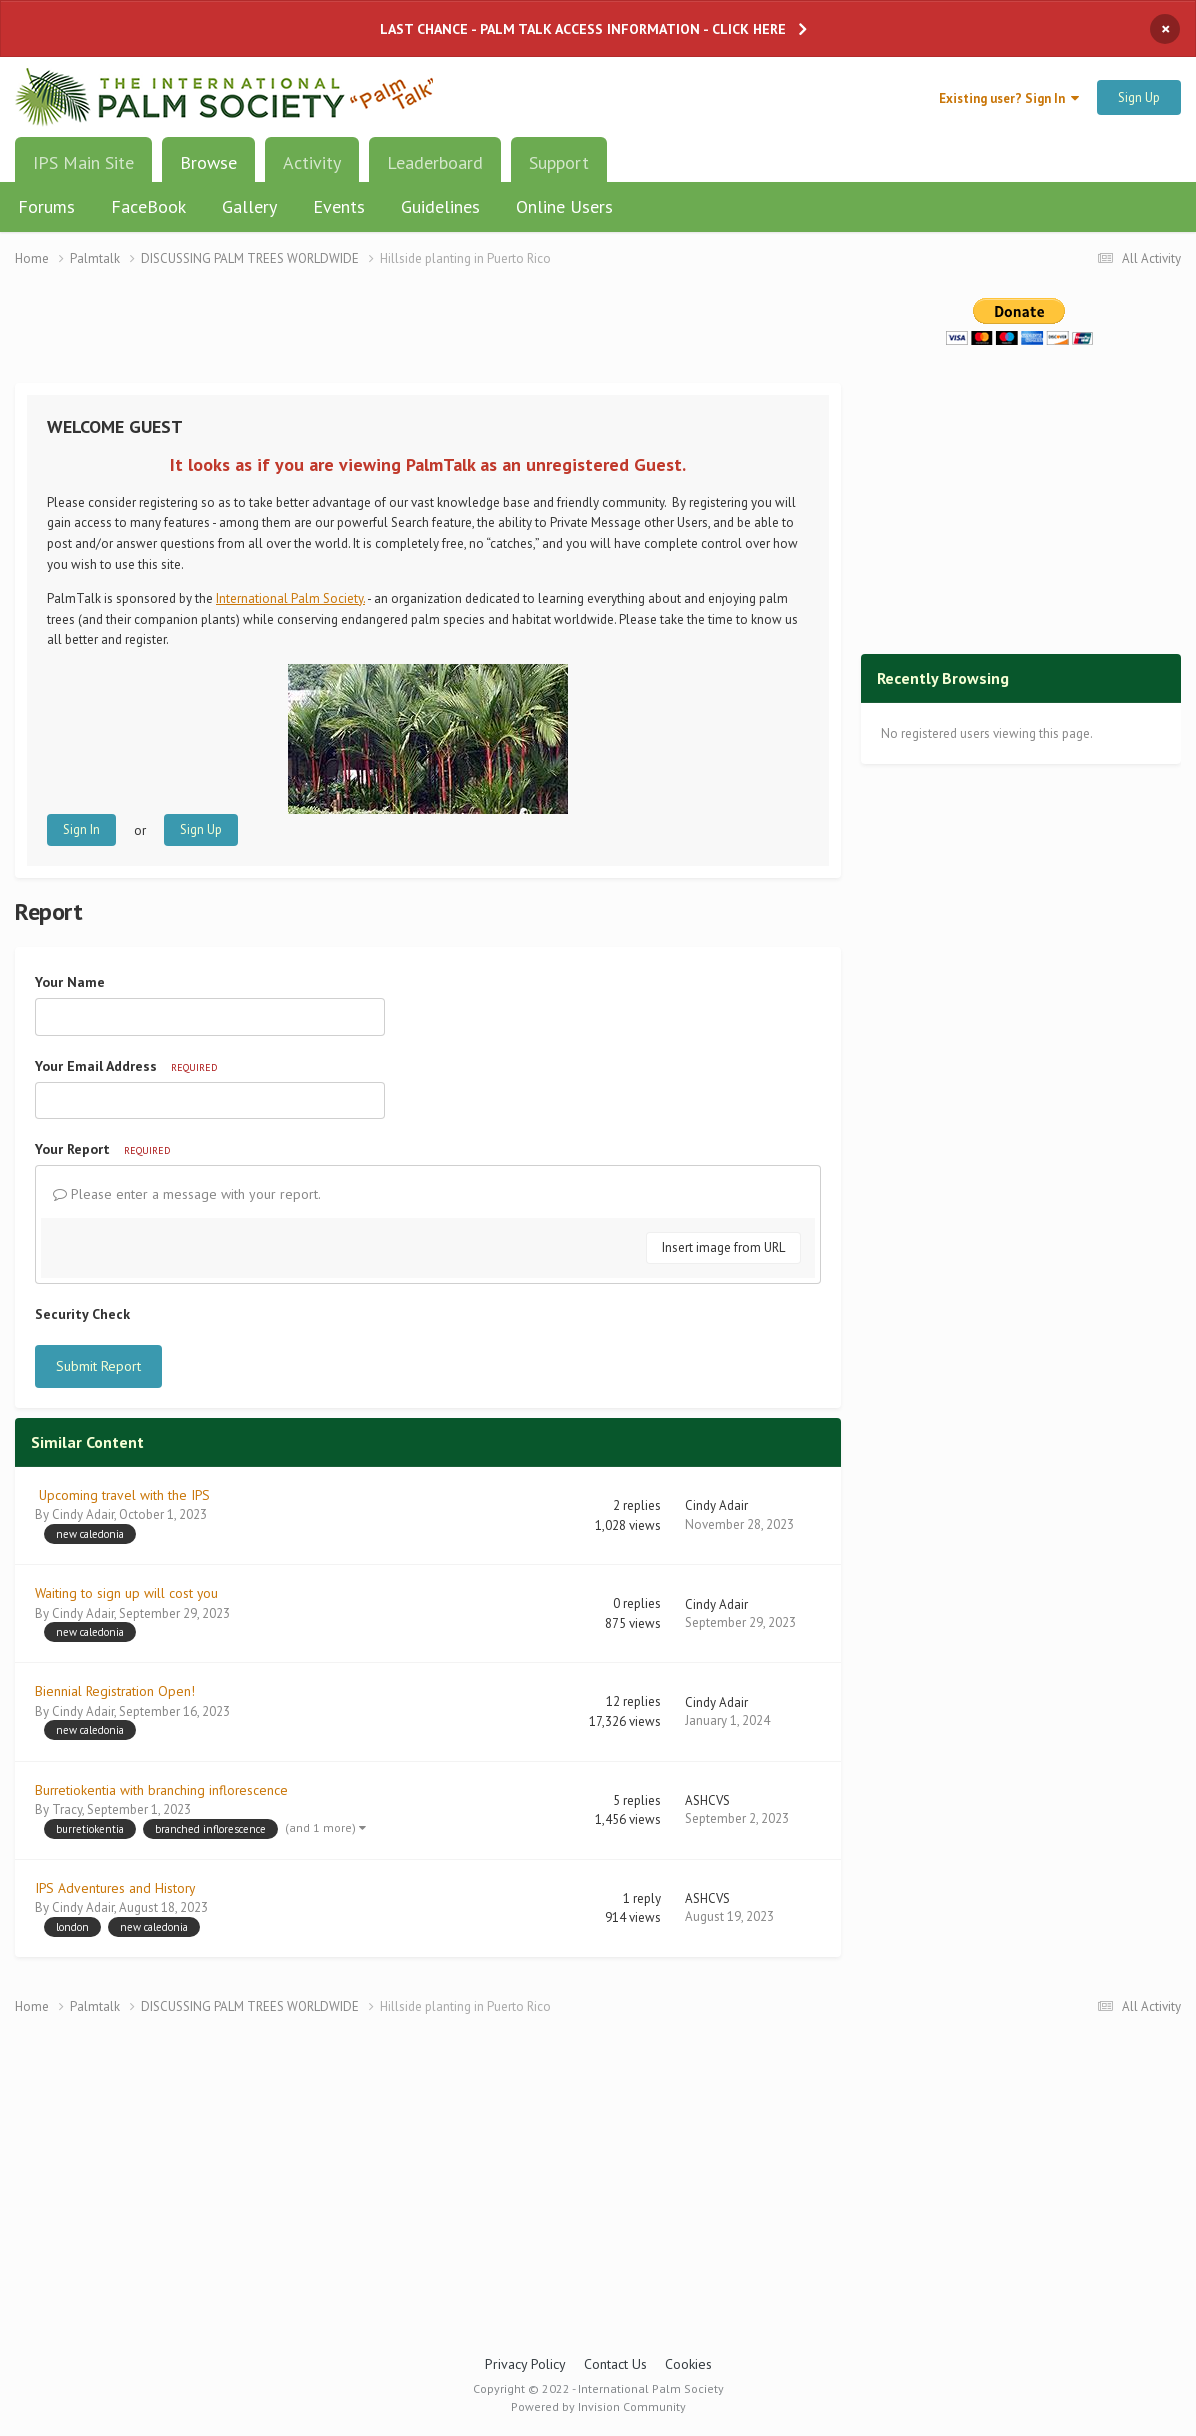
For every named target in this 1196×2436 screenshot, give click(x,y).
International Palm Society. (290, 598)
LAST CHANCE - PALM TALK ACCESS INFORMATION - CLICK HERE (583, 29)
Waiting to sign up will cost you (126, 1593)
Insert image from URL (723, 1247)
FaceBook (148, 206)
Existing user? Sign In (1009, 98)
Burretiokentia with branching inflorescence (161, 1790)
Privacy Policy (525, 2364)
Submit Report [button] (98, 1366)
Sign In (81, 829)
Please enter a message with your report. (187, 1194)
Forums (46, 206)
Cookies (688, 2364)
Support (559, 162)
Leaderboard (435, 162)
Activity (312, 162)
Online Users (564, 206)
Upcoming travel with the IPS (122, 1495)
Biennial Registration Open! (115, 1691)
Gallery (249, 206)
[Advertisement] (428, 337)
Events (339, 206)
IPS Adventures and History (115, 1888)
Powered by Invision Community (598, 2406)
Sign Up (1139, 97)
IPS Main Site (83, 162)
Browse (208, 170)
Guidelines (440, 206)
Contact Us (615, 2364)
